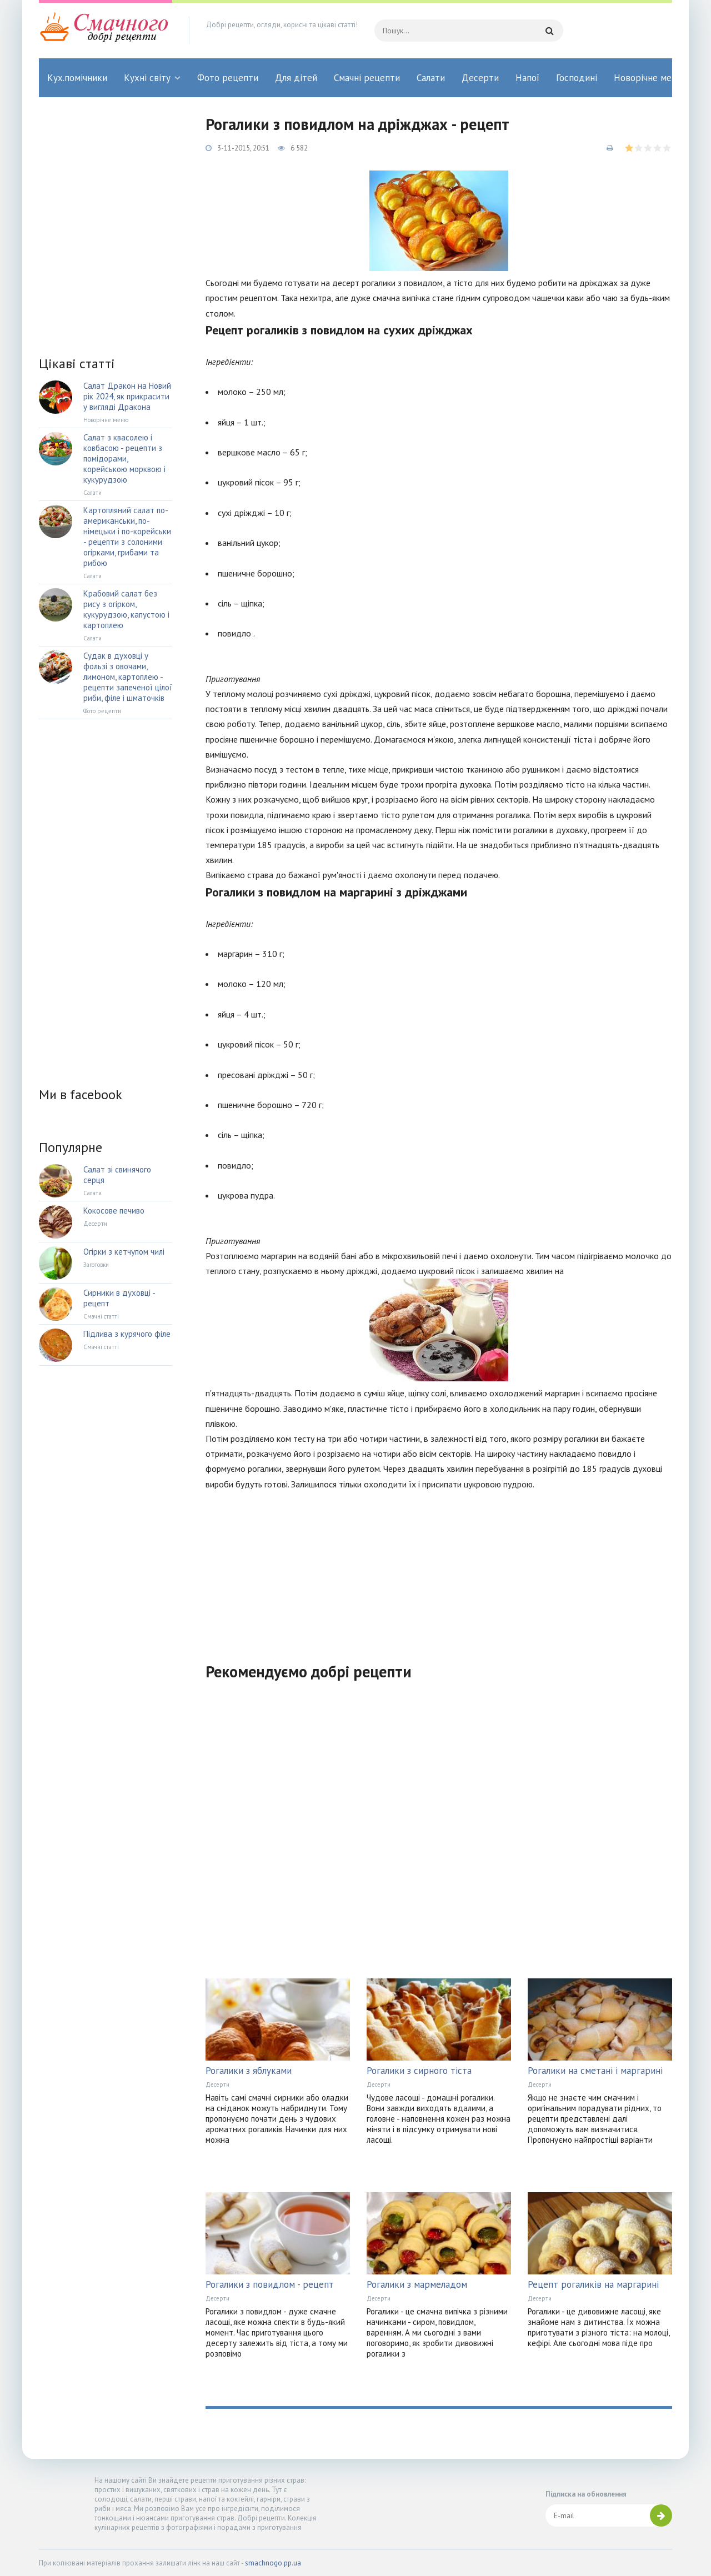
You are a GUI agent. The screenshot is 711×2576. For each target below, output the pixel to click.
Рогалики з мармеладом (417, 2284)
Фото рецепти (227, 78)
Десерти (480, 78)
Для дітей (296, 78)
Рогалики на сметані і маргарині (595, 2070)
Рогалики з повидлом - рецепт (270, 2284)
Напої (527, 78)
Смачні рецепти (367, 78)
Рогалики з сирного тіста (419, 2070)
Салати (431, 78)
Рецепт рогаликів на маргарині (593, 2284)
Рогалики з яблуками (249, 2070)
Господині (576, 78)
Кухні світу (147, 78)
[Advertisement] (439, 1569)
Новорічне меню (649, 78)
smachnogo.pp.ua (273, 2563)
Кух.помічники (77, 78)
